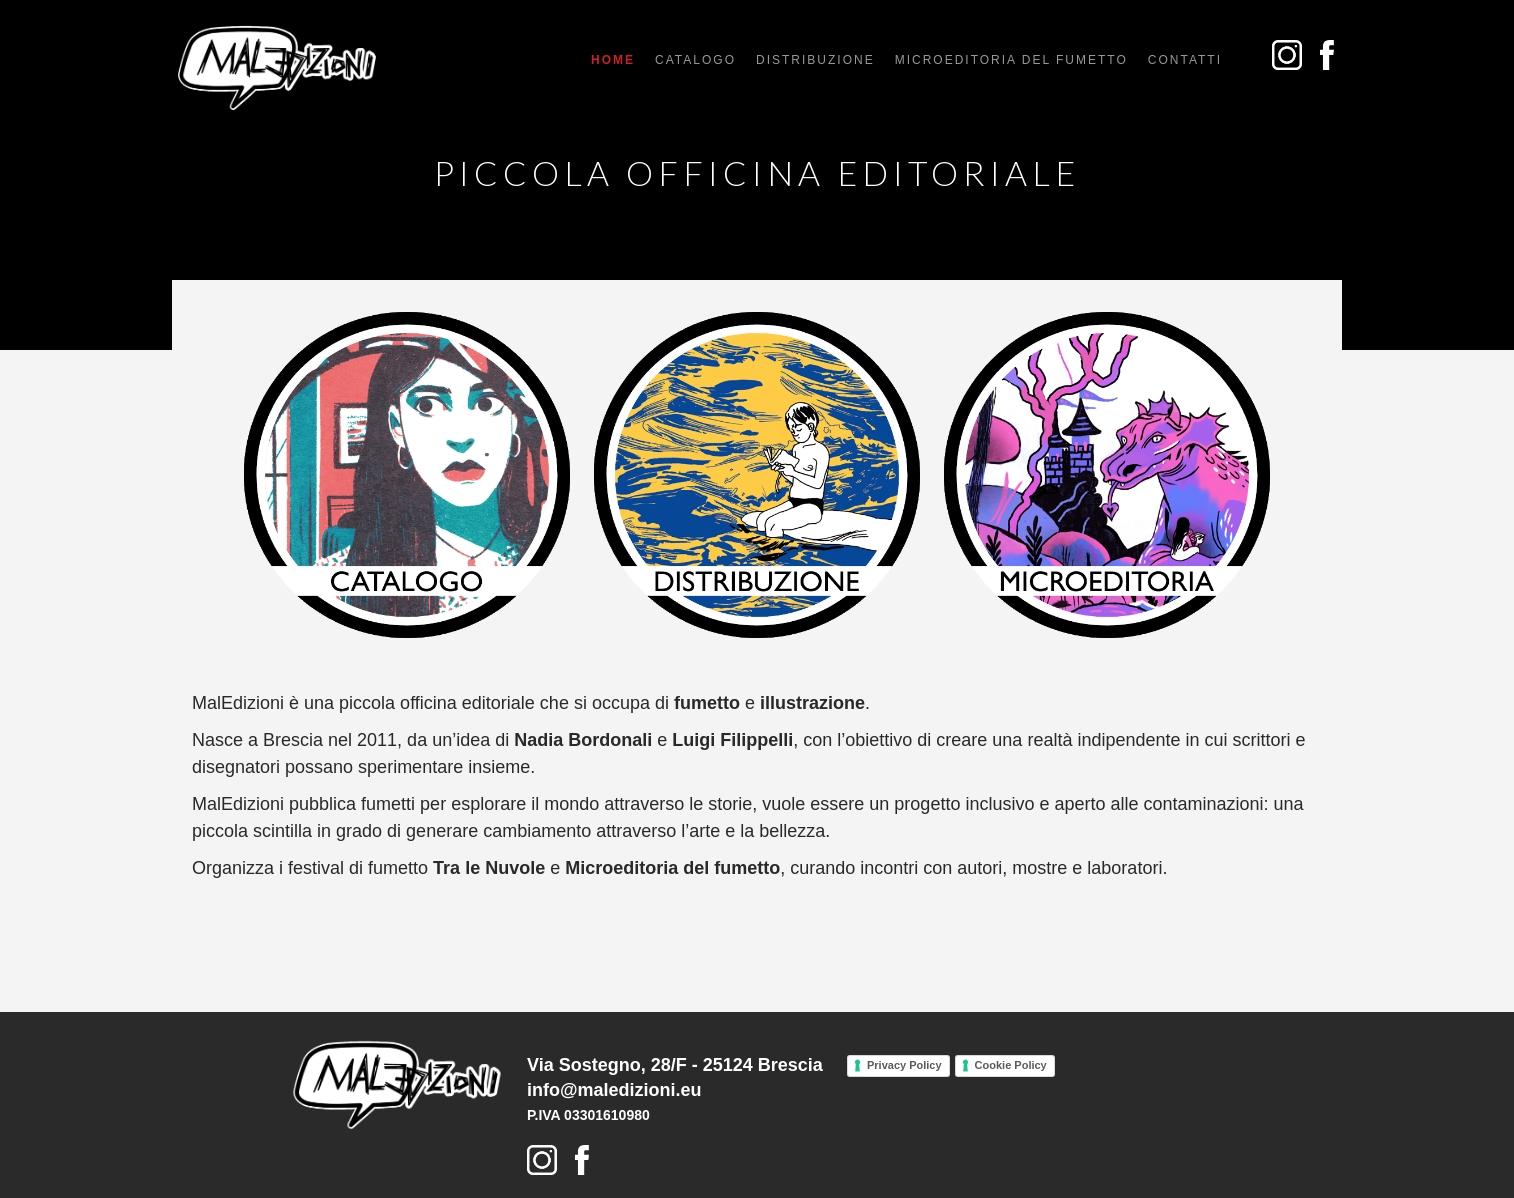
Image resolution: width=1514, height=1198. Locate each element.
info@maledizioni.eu (614, 1090)
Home (613, 60)
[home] (277, 68)
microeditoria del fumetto (1011, 60)
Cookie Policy (1011, 1065)
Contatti (1185, 60)
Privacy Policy (904, 1065)
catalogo (695, 60)
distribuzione (815, 60)
